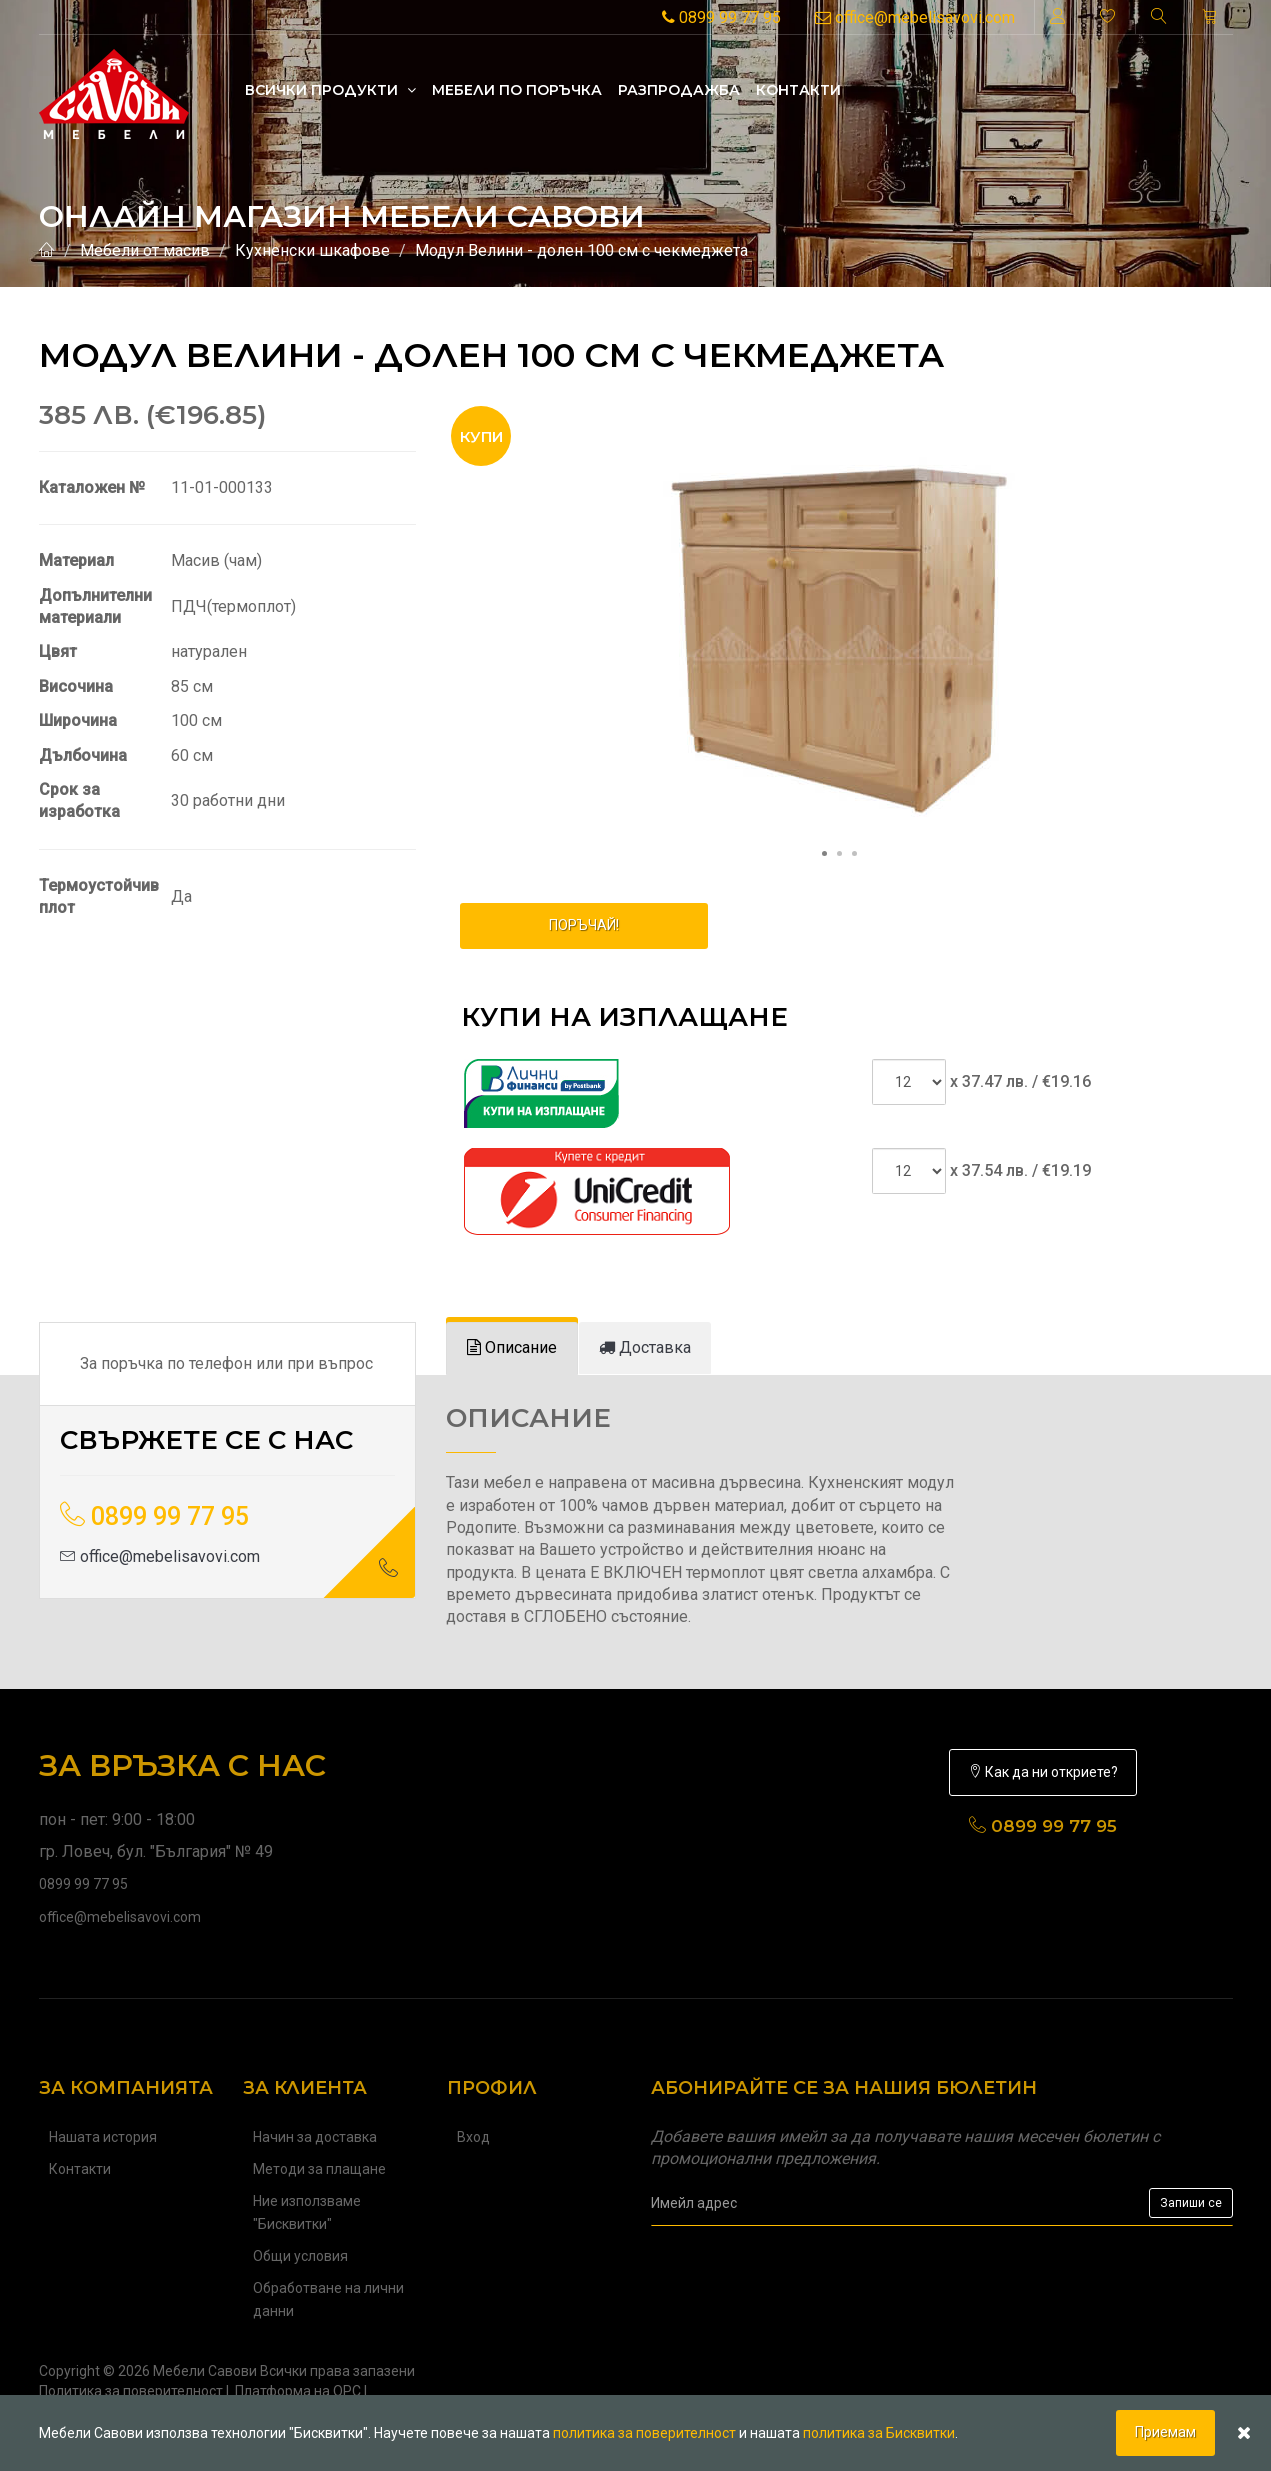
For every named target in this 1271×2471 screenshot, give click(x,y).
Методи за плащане (319, 2169)
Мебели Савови (205, 2371)
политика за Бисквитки (879, 2433)
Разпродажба (679, 90)
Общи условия (300, 2256)
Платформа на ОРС (298, 2391)
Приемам (1165, 2432)
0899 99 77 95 (721, 17)
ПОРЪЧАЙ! (584, 925)
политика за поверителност (644, 2433)
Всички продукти (330, 90)
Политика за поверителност (131, 2391)
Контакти (798, 90)
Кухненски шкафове (312, 250)
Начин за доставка (315, 2137)
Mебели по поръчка (517, 90)
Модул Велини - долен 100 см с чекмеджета (581, 250)
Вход (473, 2137)
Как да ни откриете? (1043, 1772)
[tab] (512, 1348)
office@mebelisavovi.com (915, 17)
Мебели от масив (145, 250)
